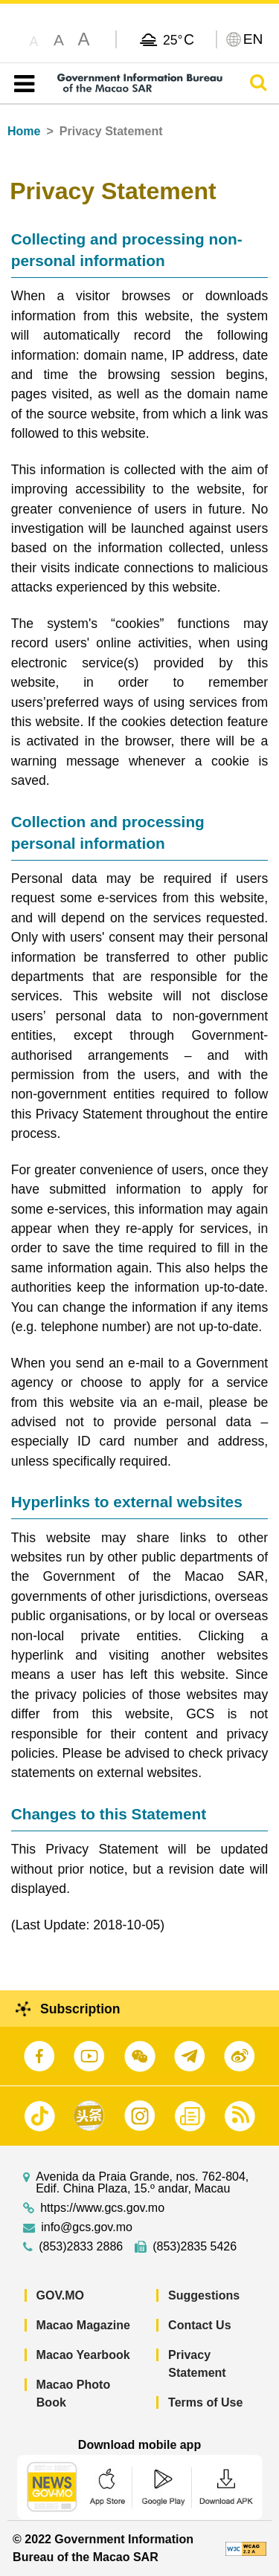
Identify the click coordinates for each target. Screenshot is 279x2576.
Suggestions (204, 2295)
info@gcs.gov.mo (86, 2227)
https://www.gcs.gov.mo (102, 2208)
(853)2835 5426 (195, 2247)
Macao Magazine (83, 2325)
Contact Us (199, 2325)
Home (23, 131)
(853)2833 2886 (81, 2247)
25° (178, 39)
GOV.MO (60, 2295)
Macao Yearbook (83, 2355)
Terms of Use (205, 2402)
